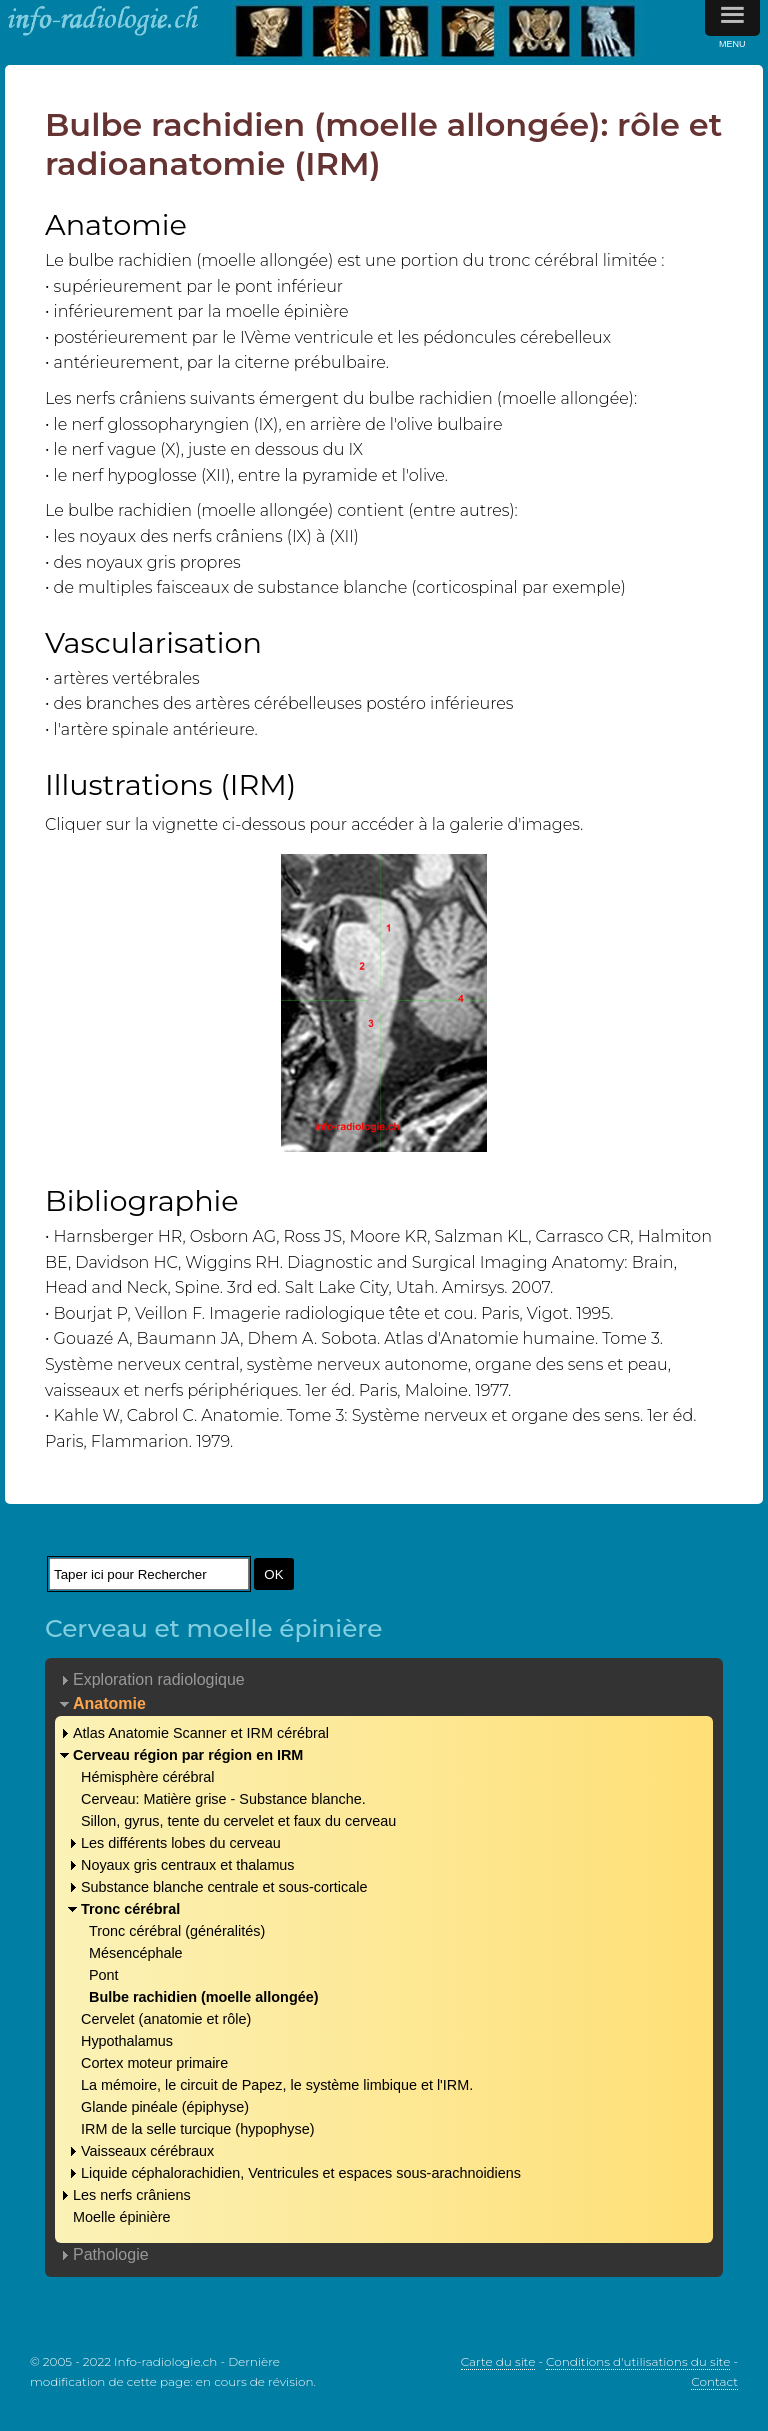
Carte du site (498, 2361)
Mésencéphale (136, 1953)
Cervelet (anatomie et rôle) (166, 2019)
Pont (104, 1975)
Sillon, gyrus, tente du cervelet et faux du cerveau (238, 1821)
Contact (714, 2381)
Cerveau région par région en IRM (188, 1755)
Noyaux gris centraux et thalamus (188, 1865)
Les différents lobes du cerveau (181, 1843)
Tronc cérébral (130, 1909)
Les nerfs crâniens (132, 2195)
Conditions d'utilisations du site (638, 2361)
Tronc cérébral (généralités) (177, 1931)
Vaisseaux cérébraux (147, 2151)
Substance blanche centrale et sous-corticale (224, 1887)
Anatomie (109, 1703)
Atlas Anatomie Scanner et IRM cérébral (201, 1733)
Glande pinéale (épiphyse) (165, 2107)
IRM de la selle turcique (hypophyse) (198, 2129)
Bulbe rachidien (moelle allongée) (204, 1997)
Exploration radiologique (159, 1679)
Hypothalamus (127, 2041)
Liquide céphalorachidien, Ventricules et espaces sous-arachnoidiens (301, 2173)
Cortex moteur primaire (154, 2063)
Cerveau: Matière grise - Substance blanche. (223, 1799)
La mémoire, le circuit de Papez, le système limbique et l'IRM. (277, 2085)
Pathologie (111, 2254)
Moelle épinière (122, 2217)
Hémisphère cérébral (148, 1777)
